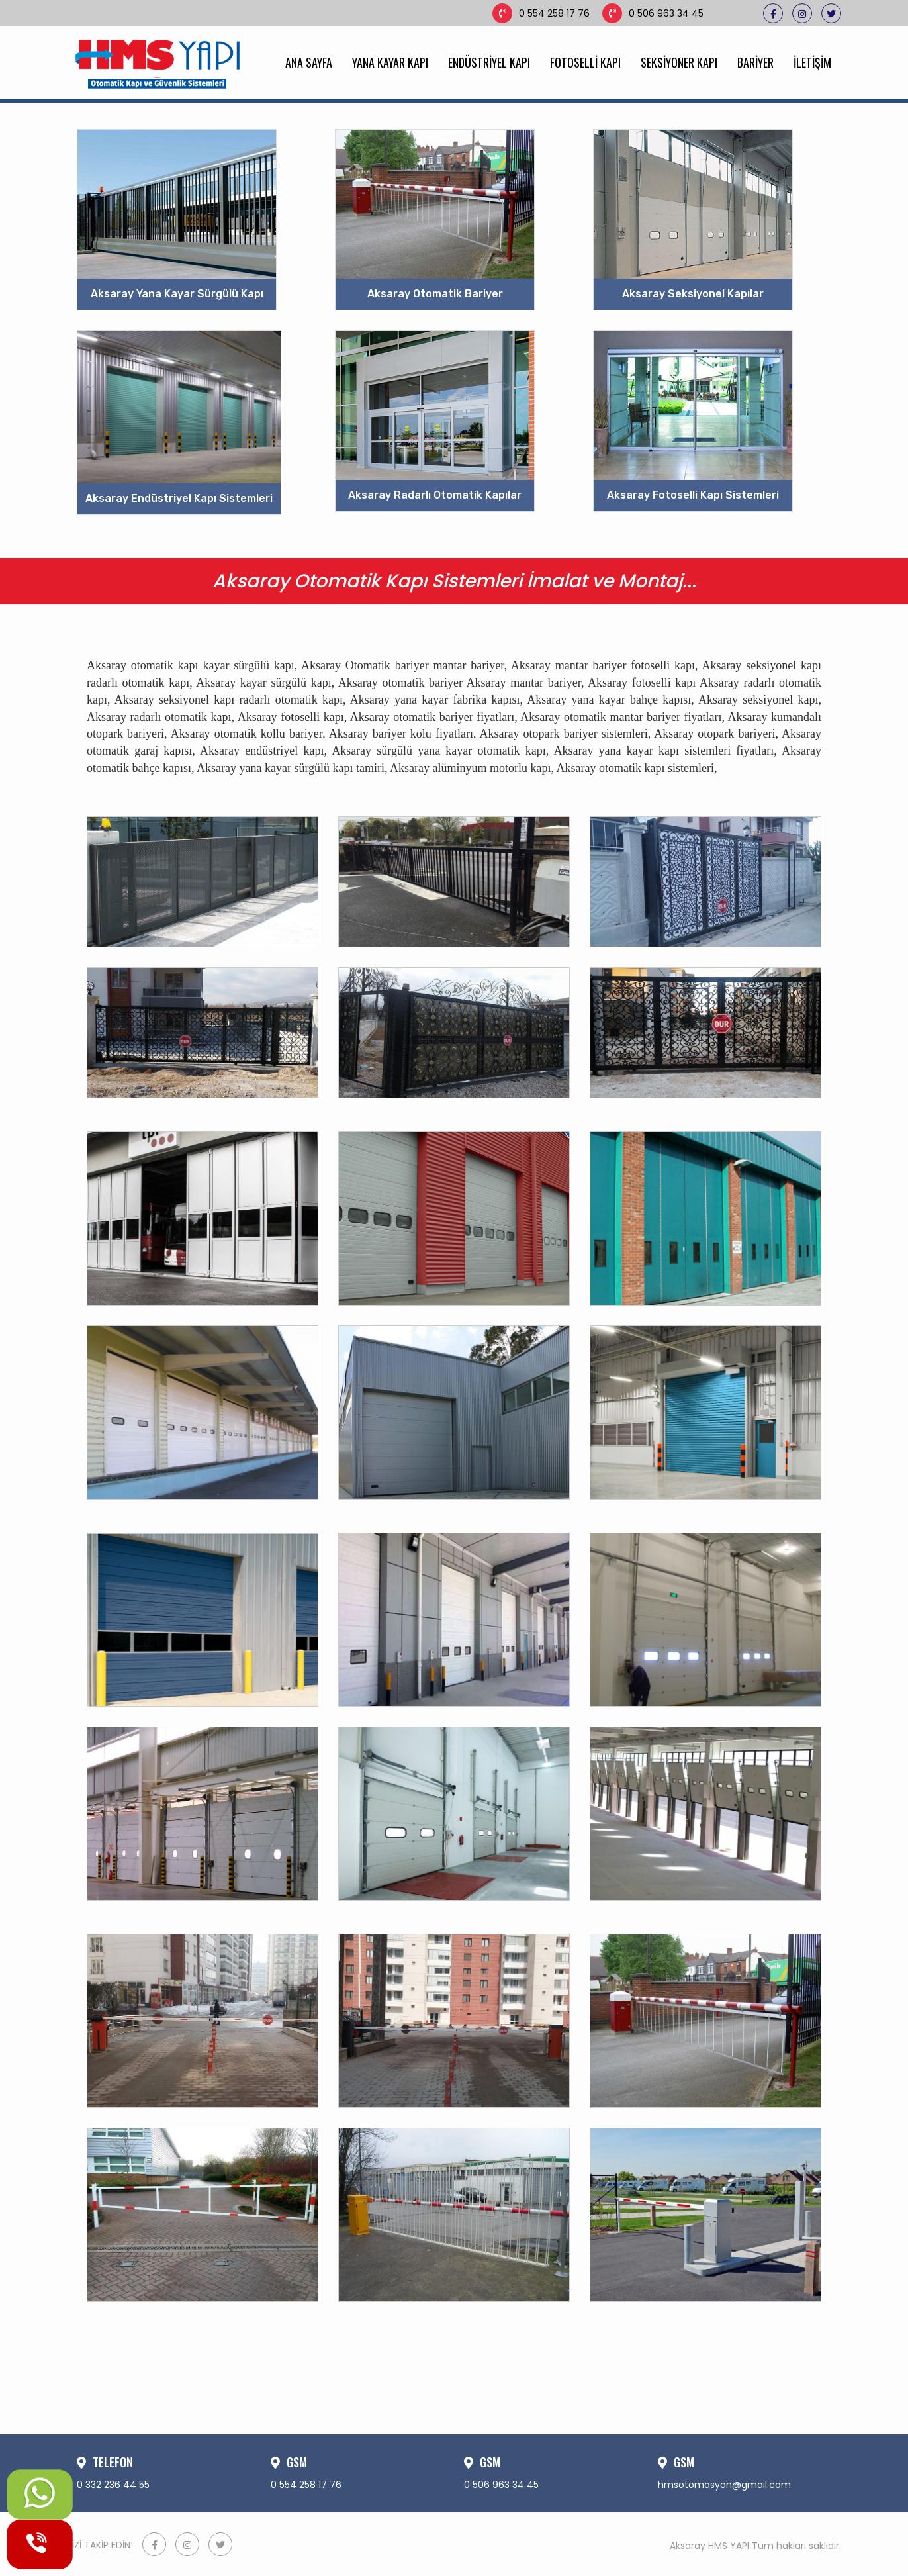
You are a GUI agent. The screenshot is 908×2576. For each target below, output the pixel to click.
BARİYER (755, 62)
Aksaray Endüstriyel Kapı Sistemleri (179, 498)
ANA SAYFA (308, 62)
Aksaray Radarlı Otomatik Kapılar (435, 495)
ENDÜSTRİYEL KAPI (489, 62)
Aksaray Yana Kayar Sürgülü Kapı (177, 293)
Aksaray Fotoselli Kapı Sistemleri (693, 495)
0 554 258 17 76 (541, 13)
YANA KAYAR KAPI (390, 62)
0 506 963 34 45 (653, 13)
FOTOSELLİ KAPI (585, 62)
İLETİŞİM (812, 62)
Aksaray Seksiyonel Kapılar (693, 293)
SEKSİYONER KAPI (679, 62)
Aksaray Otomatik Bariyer (435, 293)
